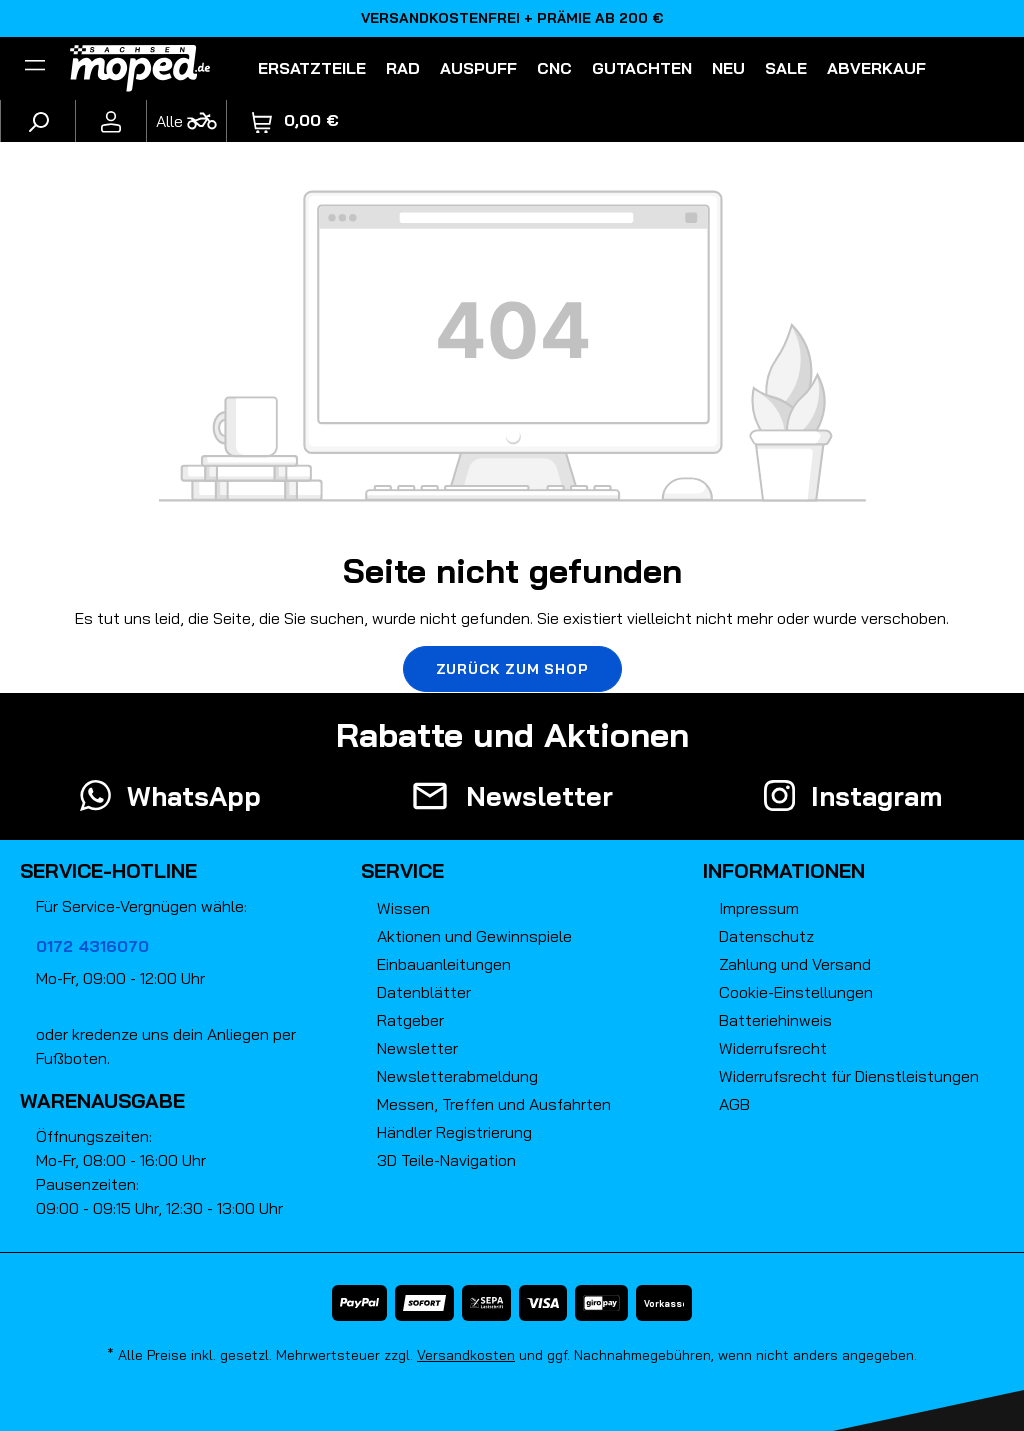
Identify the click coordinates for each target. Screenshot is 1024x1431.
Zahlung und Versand (795, 964)
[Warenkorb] (295, 120)
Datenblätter (424, 992)
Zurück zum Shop (512, 669)
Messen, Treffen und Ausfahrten (494, 1104)
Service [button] (402, 870)
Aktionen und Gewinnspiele (474, 936)
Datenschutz (766, 936)
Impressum (759, 908)
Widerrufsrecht (773, 1048)
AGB (734, 1104)
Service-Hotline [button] (108, 870)
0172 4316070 (92, 946)
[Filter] (35, 68)
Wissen (403, 908)
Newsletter (417, 1048)
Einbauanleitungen (444, 964)
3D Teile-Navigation (446, 1160)
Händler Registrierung (454, 1132)
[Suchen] (38, 121)
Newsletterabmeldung (457, 1076)
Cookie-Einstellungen (796, 992)
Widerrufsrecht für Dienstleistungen (849, 1076)
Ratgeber (410, 1020)
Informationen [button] (784, 870)
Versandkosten (466, 1355)
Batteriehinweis (775, 1020)
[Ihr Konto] (111, 121)
